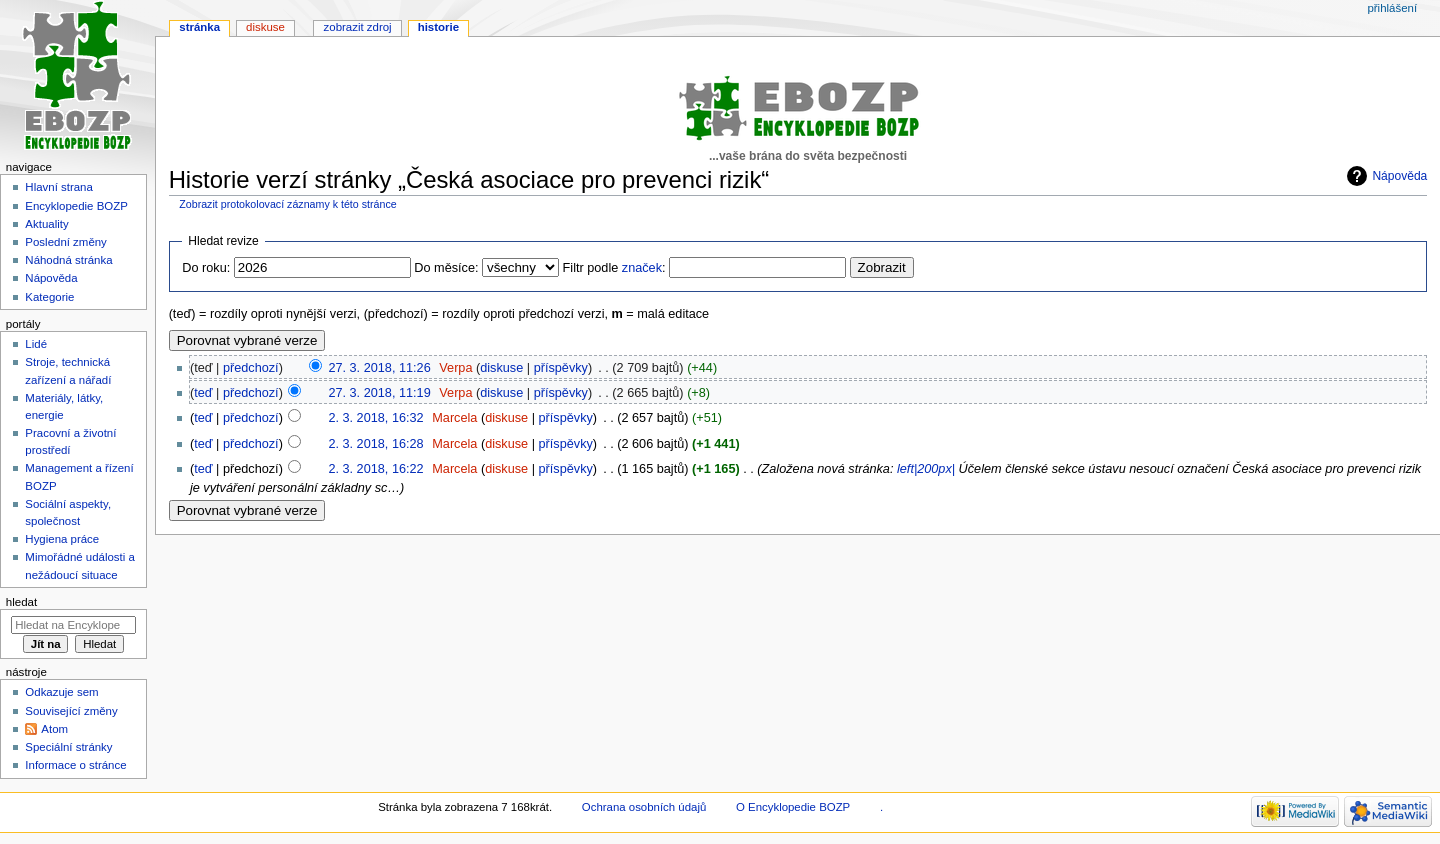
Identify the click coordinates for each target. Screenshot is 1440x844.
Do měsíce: (446, 268)
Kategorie (49, 297)
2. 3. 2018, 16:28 (375, 444)
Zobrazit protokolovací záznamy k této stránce (287, 204)
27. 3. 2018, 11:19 (379, 393)
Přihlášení (1392, 8)
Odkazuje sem (61, 692)
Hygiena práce (62, 539)
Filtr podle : (614, 268)
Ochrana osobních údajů (644, 807)
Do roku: (206, 268)
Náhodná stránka (68, 260)
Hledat (21, 602)
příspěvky (561, 368)
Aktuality (46, 224)
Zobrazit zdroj (358, 27)
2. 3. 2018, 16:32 (375, 418)
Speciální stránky (68, 747)
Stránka (199, 27)
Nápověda (1399, 176)
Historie (438, 27)
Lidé (36, 344)
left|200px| (926, 469)
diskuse (501, 368)
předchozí (251, 368)
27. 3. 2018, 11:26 (379, 368)
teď (203, 393)
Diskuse (265, 27)
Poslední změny (66, 242)
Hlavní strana (58, 187)
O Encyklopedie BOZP (793, 807)
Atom (54, 729)
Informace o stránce (75, 765)
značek (642, 268)
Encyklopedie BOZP (76, 206)
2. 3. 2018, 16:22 (375, 469)
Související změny (71, 711)
